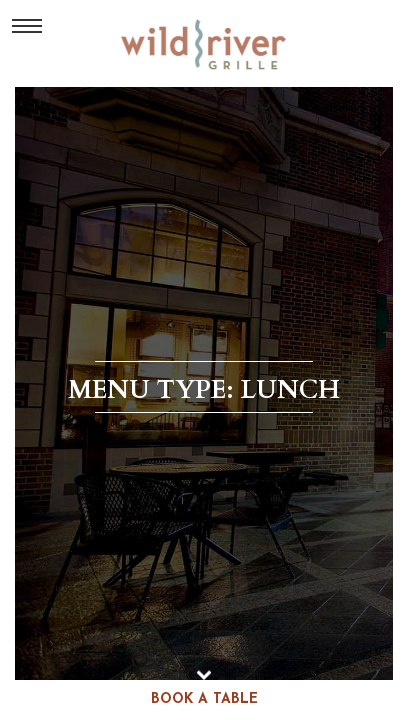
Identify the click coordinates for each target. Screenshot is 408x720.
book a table (204, 699)
